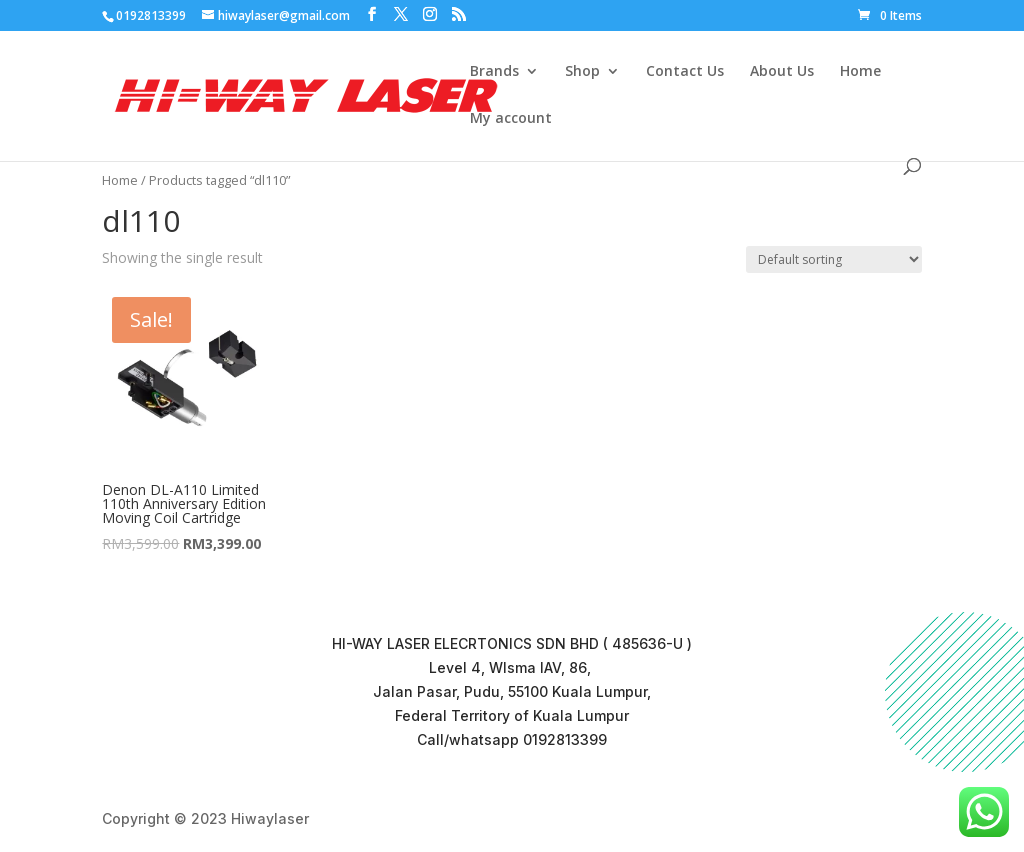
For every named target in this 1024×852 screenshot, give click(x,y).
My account (511, 119)
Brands (494, 72)
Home (860, 72)
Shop (582, 72)
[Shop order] (834, 259)
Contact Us (685, 72)
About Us (782, 72)
